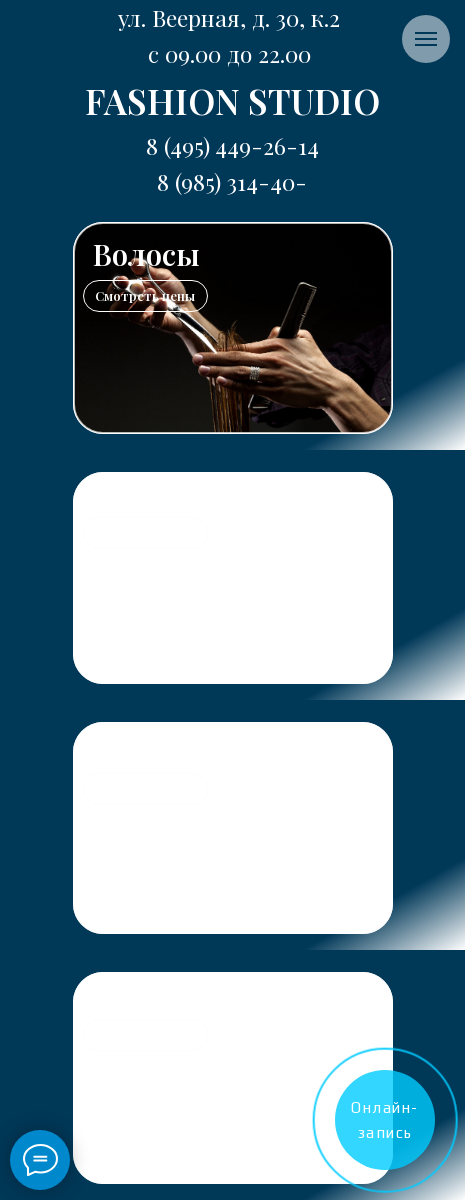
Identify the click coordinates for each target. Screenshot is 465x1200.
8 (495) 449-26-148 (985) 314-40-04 (232, 181)
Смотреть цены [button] (145, 295)
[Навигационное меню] (426, 39)
